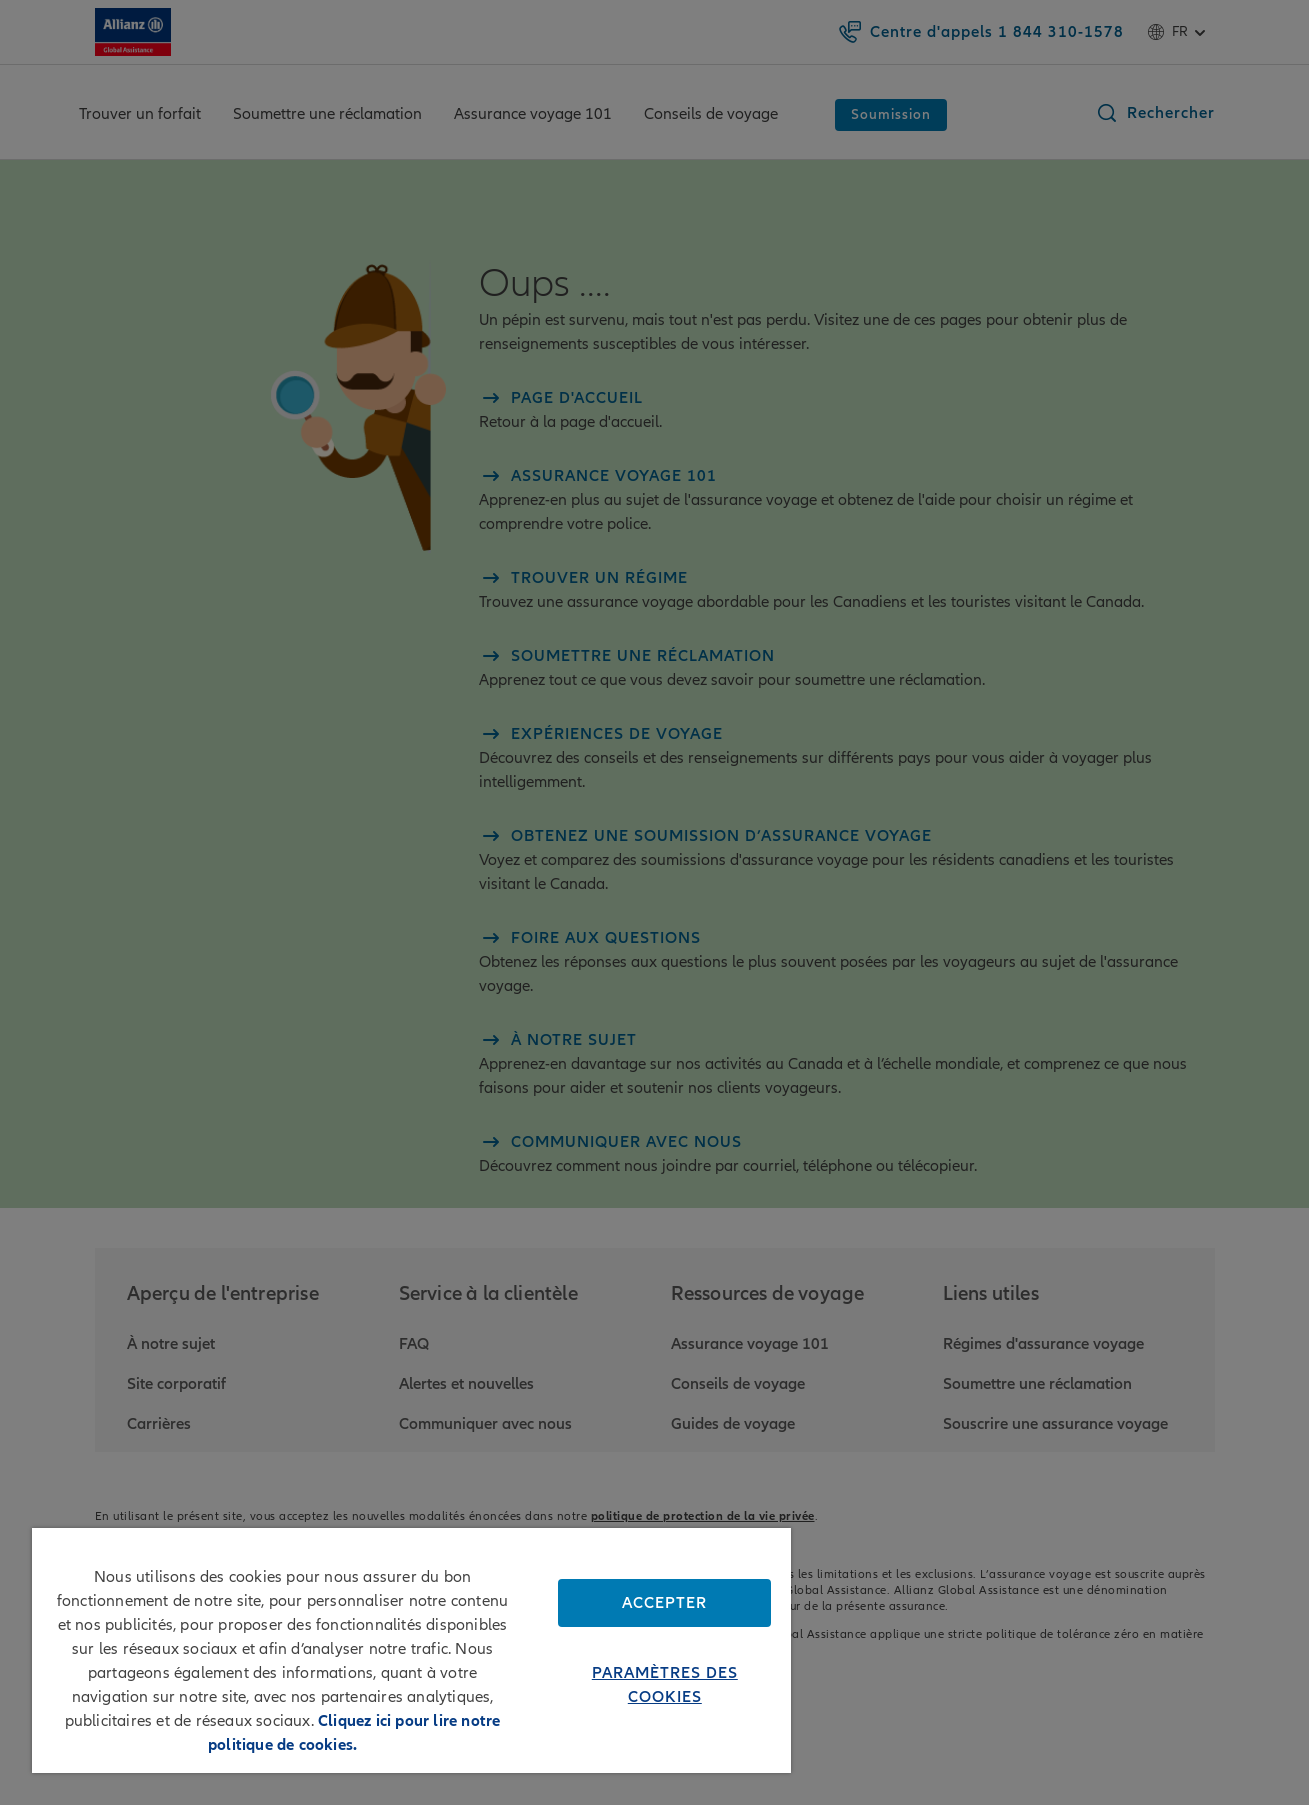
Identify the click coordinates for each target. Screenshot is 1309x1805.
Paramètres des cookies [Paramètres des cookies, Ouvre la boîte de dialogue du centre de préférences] (665, 1685)
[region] (411, 1650)
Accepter (664, 1603)
